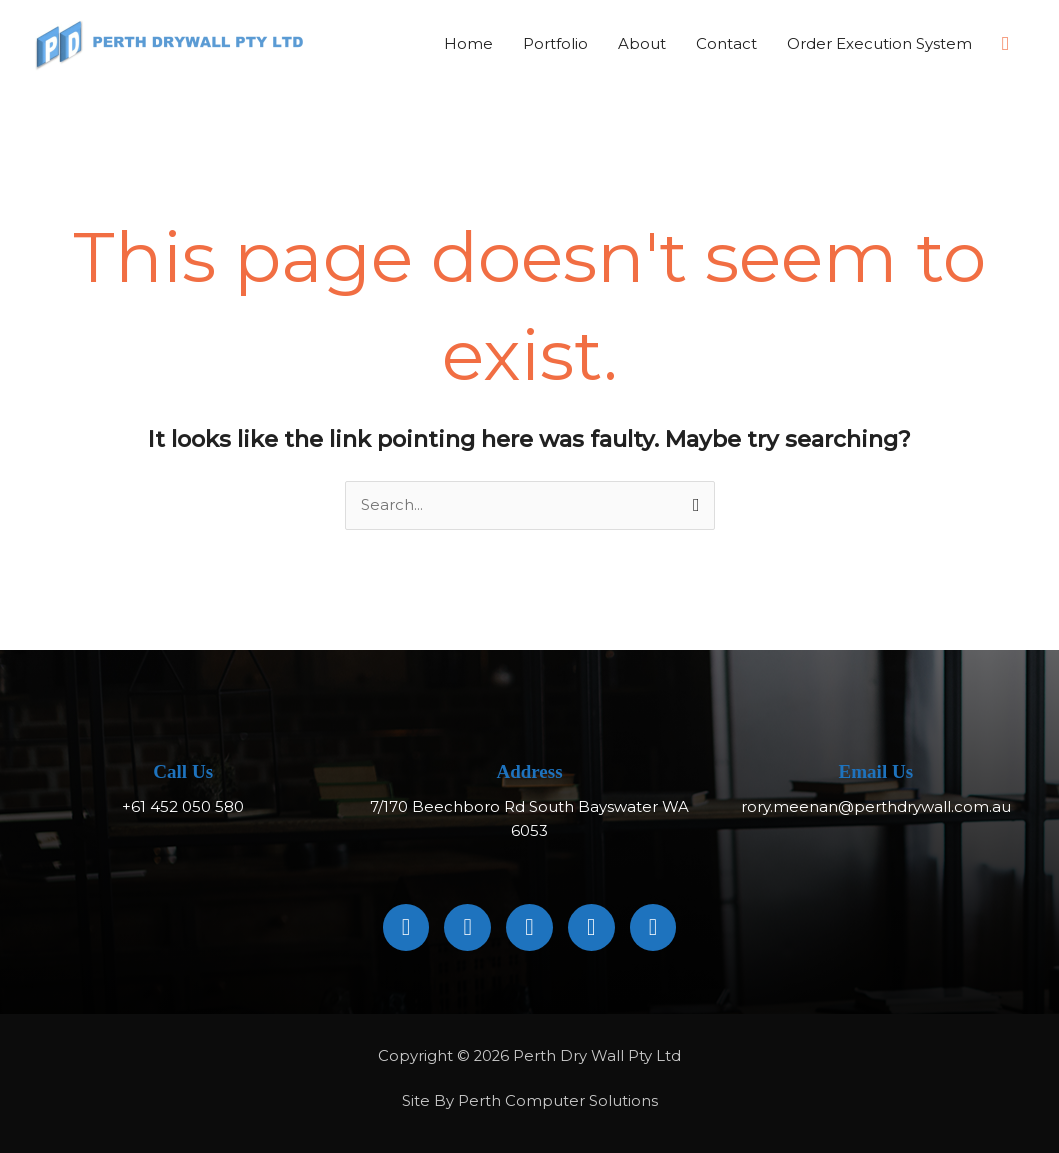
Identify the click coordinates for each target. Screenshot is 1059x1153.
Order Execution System (879, 43)
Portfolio (555, 43)
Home (468, 43)
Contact (726, 43)
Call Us (183, 772)
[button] (1005, 44)
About (642, 43)
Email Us (876, 772)
